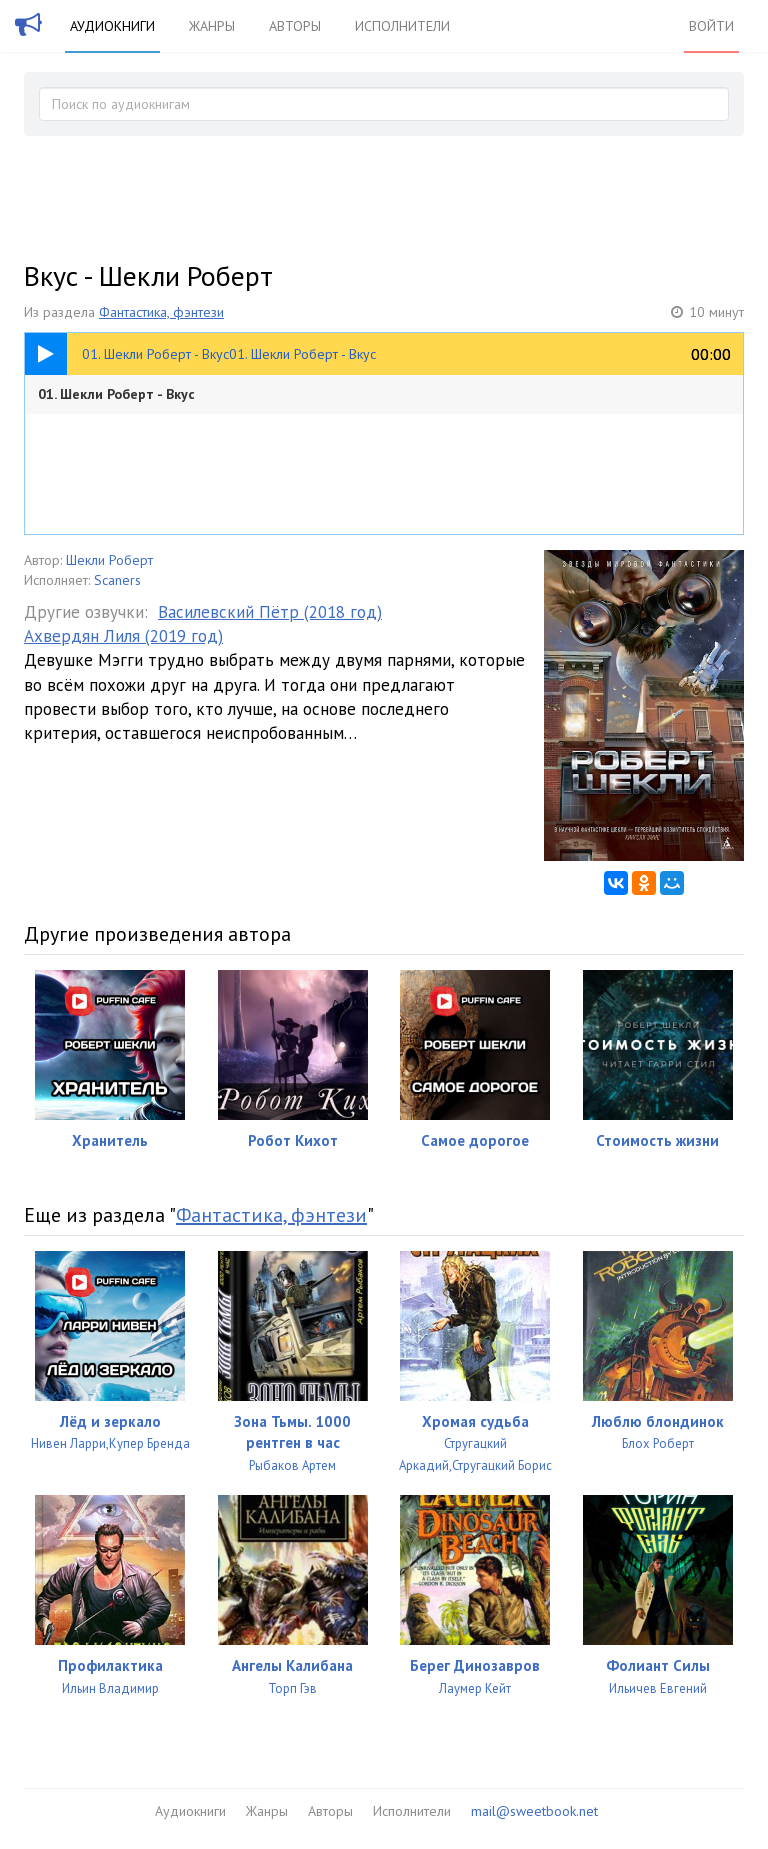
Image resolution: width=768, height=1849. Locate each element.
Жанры (212, 26)
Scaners (117, 580)
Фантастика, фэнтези (161, 312)
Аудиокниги (112, 26)
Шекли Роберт (109, 560)
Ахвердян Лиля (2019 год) (123, 636)
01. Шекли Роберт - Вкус (116, 394)
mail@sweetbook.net (534, 1811)
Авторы (295, 26)
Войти (711, 26)
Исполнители (402, 26)
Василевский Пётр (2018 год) (270, 612)
